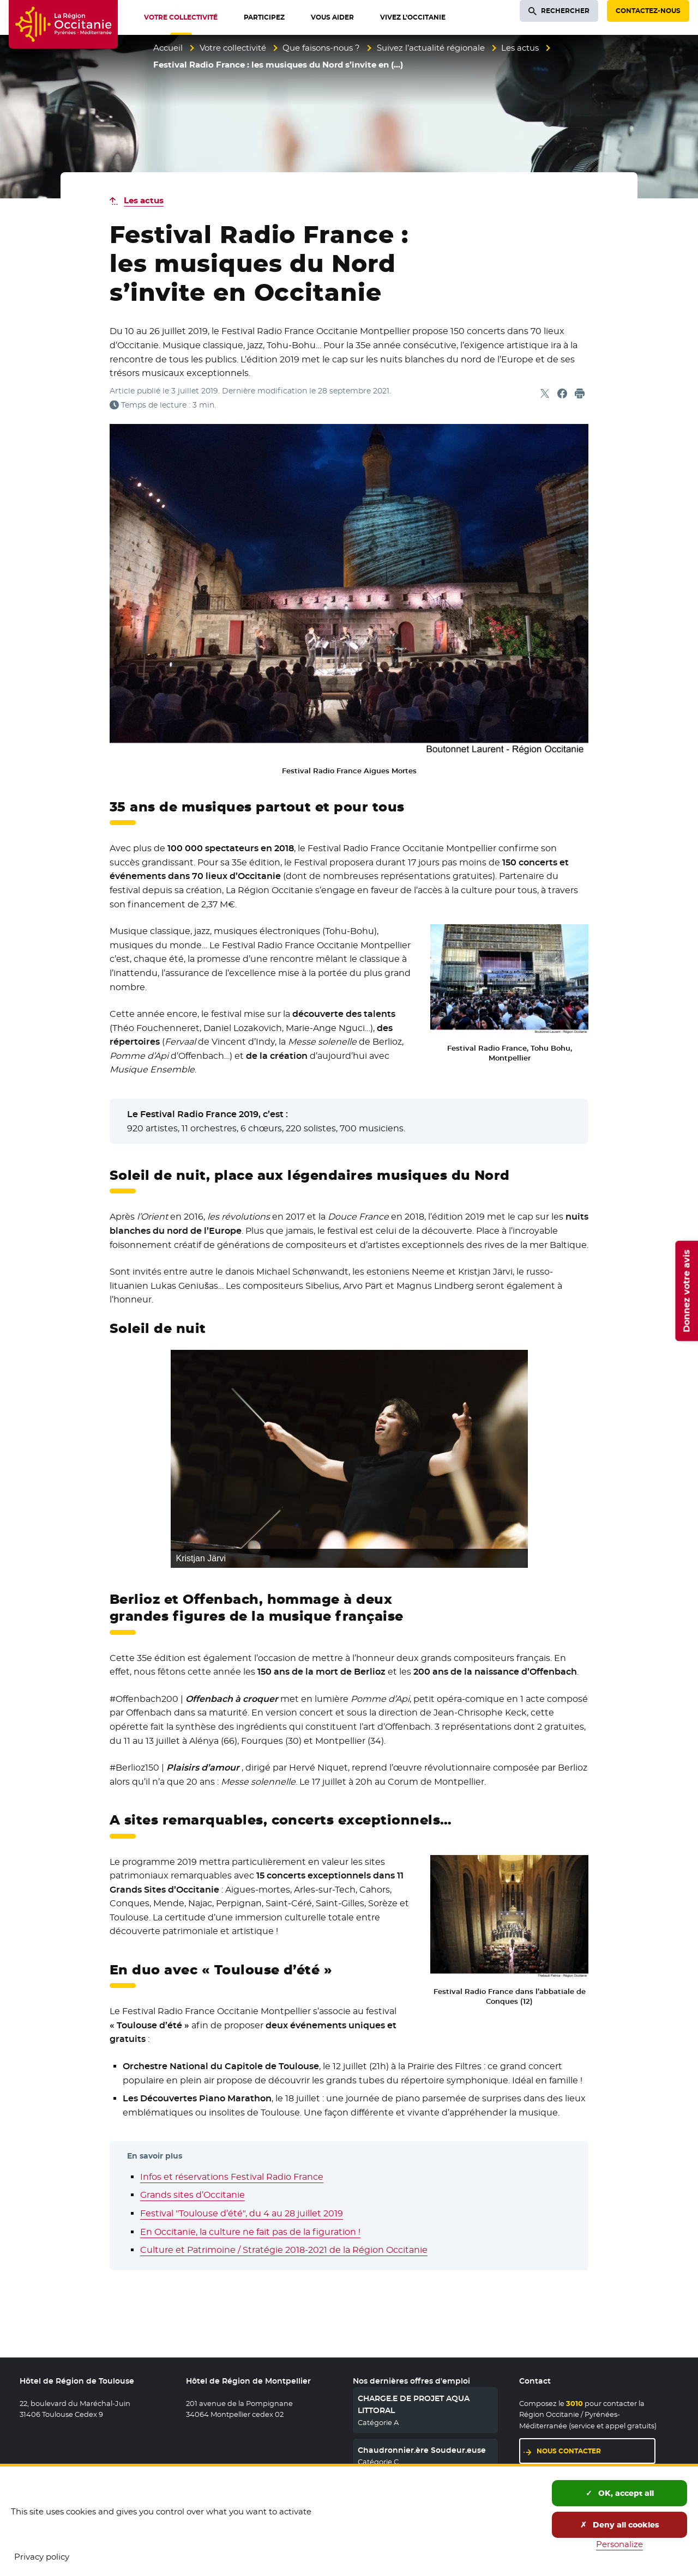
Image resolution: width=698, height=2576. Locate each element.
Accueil (168, 48)
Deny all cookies (619, 2525)
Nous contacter (569, 2451)
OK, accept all (620, 2493)
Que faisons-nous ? (321, 48)
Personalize (619, 2544)
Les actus (520, 48)
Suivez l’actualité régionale (431, 48)
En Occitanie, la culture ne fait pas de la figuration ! (250, 2232)
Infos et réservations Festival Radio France (231, 2177)
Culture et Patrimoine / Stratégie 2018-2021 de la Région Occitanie (284, 2250)
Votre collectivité (233, 48)
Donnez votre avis (686, 1290)
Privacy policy (41, 2556)
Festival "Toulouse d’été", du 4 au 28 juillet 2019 (241, 2213)
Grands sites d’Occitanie (192, 2195)
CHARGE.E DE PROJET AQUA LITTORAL (414, 2404)
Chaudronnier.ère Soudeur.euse (422, 2450)
